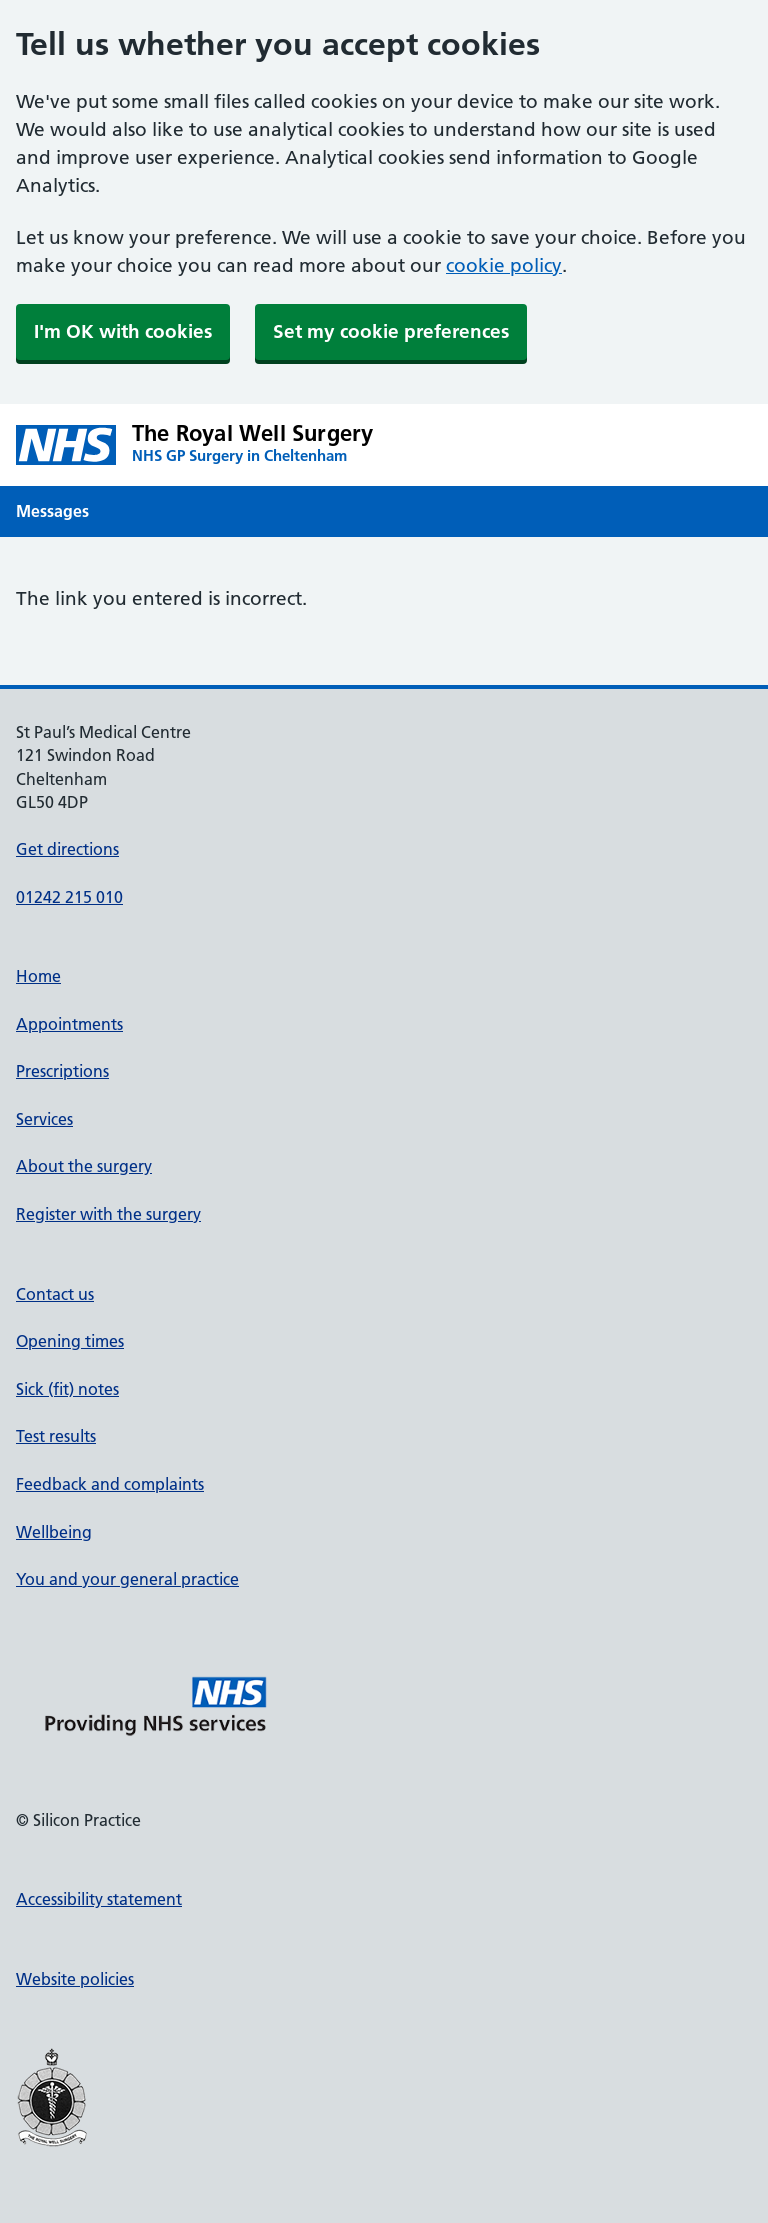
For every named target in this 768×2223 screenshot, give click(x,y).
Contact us (55, 1294)
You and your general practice (127, 1579)
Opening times (70, 1341)
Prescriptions (62, 1071)
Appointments (69, 1024)
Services (44, 1119)
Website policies (75, 1979)
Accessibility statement (99, 1899)
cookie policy (504, 265)
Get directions (67, 849)
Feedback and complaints (110, 1484)
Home (38, 976)
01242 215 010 (69, 897)
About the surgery (84, 1166)
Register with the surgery (108, 1214)
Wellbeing (54, 1532)
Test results (56, 1436)
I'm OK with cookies (123, 331)
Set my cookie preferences (391, 331)
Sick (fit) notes (67, 1389)
